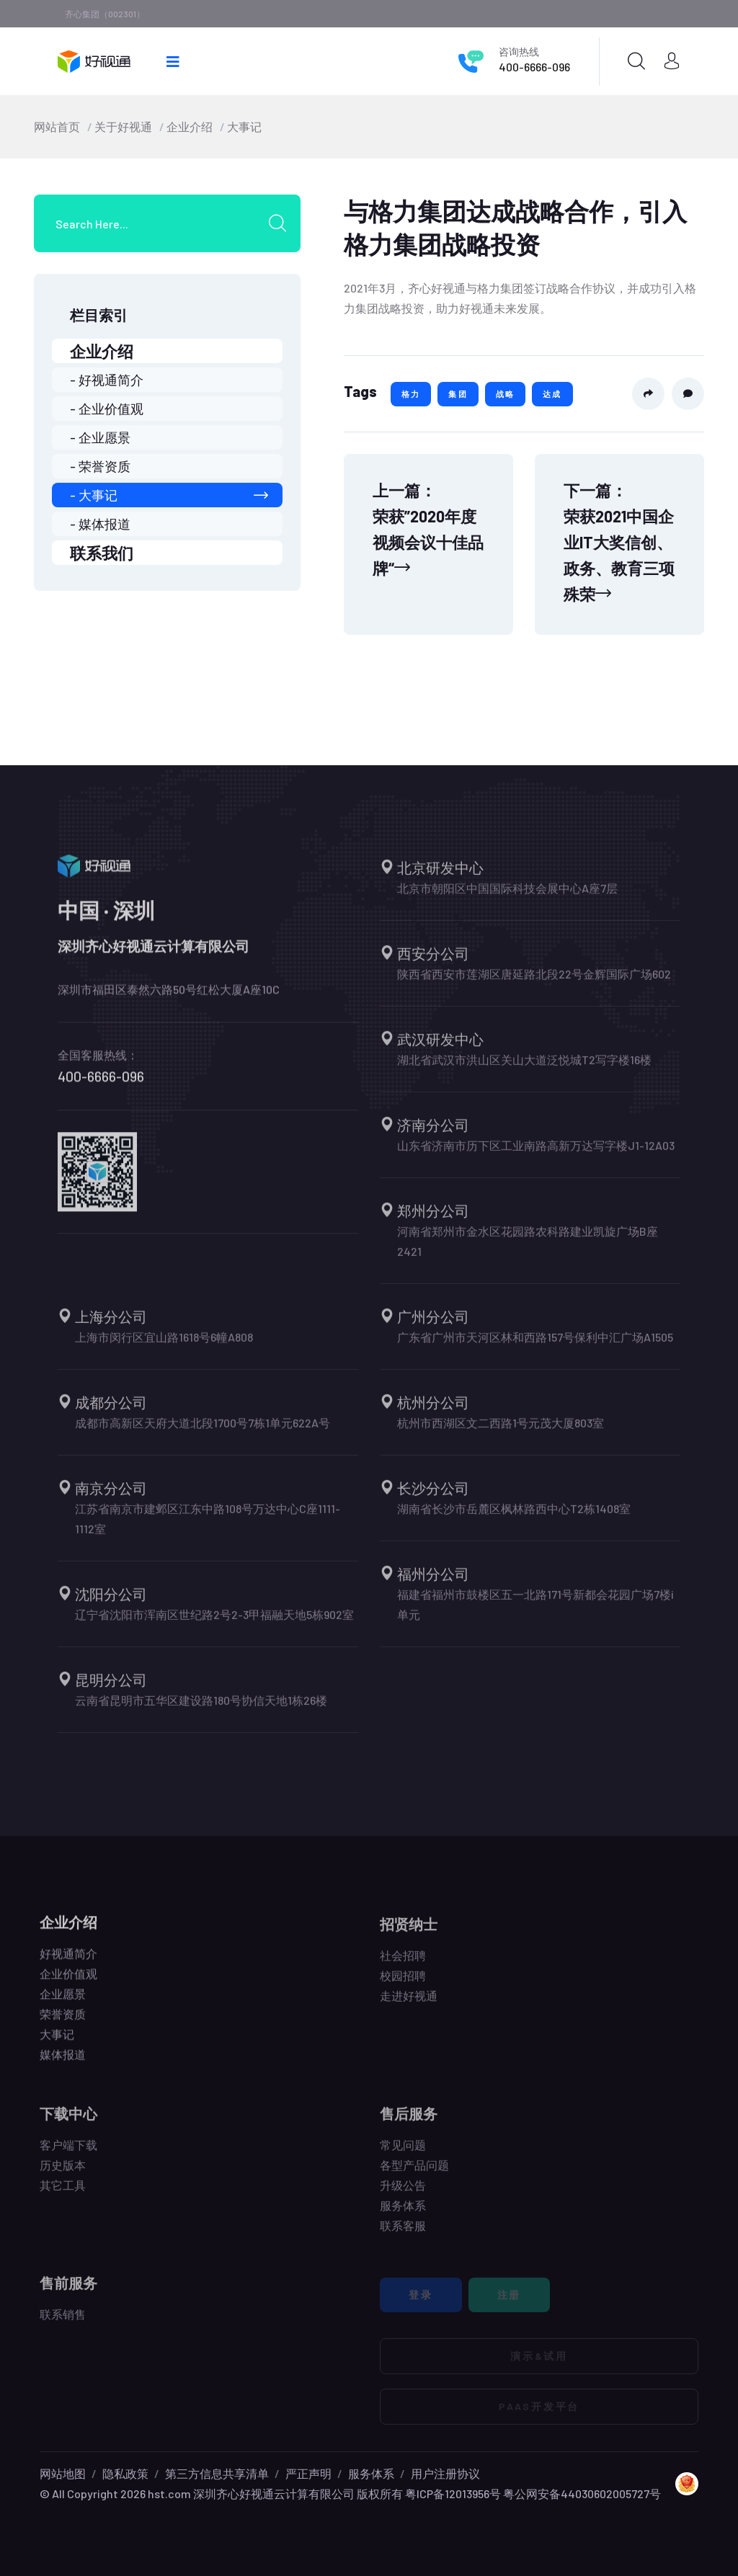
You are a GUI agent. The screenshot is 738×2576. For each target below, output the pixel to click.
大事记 (244, 126)
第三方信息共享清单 (217, 2473)
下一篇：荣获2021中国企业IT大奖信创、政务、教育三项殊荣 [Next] (619, 542)
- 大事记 (169, 495)
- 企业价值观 (106, 408)
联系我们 (101, 552)
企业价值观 (68, 1983)
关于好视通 (123, 126)
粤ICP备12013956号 (453, 2493)
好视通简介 (68, 1963)
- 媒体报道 (100, 524)
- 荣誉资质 (100, 466)
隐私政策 (125, 2473)
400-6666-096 (534, 66)
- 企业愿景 (100, 437)
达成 (552, 393)
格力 (410, 393)
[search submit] (282, 223)
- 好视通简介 (106, 380)
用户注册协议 (445, 2473)
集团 (457, 393)
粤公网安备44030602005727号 (582, 2493)
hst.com (168, 2493)
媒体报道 (63, 2064)
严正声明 (308, 2473)
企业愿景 (63, 2003)
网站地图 (63, 2473)
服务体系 (371, 2473)
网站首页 (57, 126)
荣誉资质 (63, 2024)
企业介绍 (189, 126)
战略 (505, 393)
